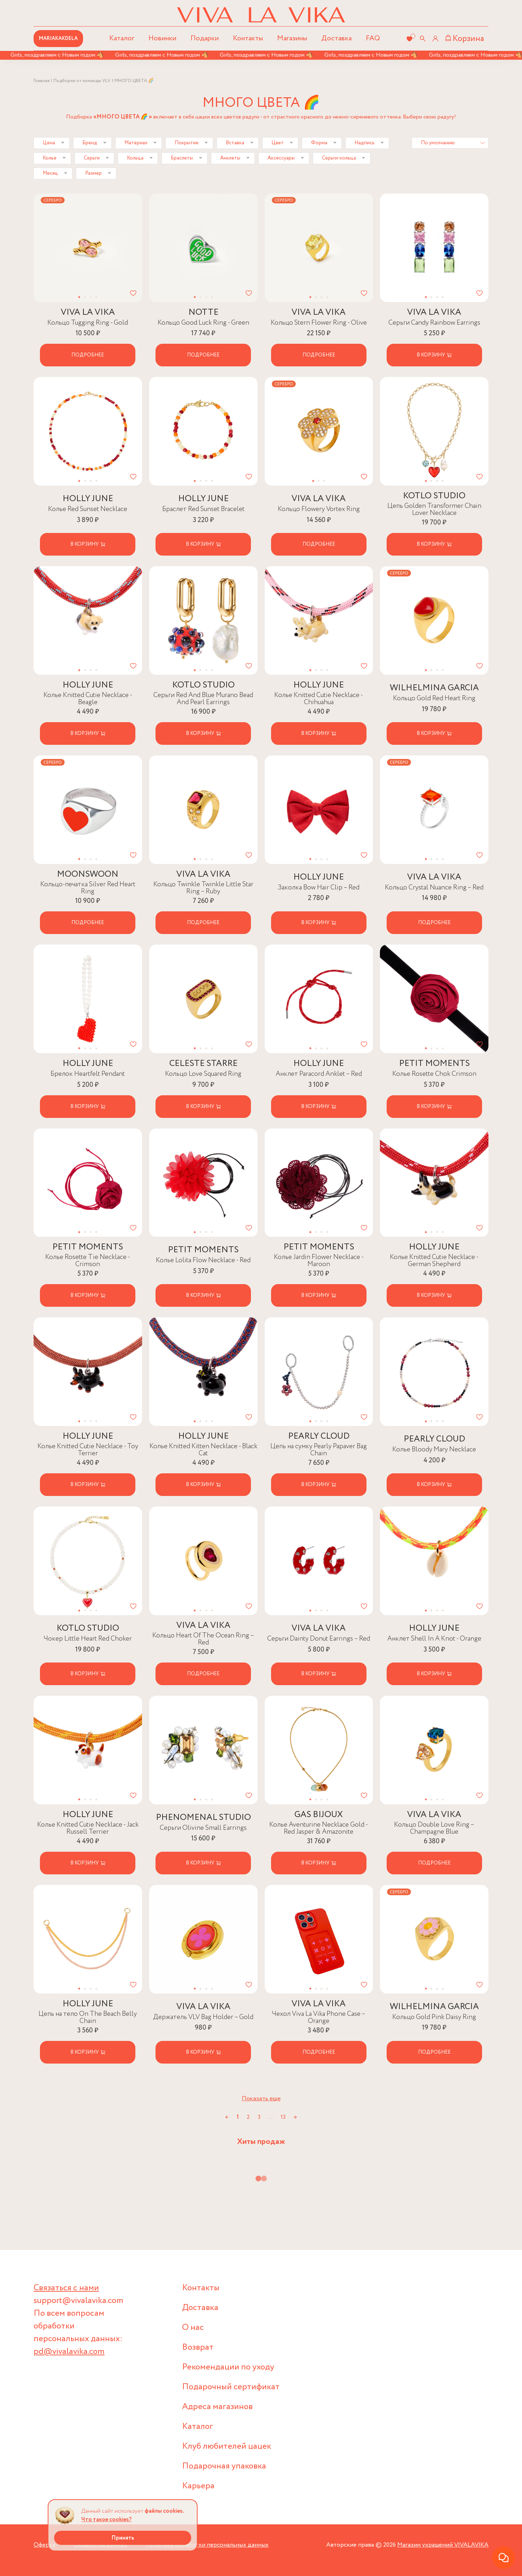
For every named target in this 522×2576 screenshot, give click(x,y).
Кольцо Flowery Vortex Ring (319, 509)
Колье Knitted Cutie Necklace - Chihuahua (318, 698)
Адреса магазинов (217, 2407)
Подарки (204, 38)
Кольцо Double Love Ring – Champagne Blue (434, 1828)
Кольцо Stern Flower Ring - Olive (319, 322)
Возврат (197, 2347)
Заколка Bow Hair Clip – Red (318, 887)
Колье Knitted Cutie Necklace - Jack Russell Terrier (88, 1828)
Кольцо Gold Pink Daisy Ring (434, 2017)
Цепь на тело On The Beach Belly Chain (88, 2017)
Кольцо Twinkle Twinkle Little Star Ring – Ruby (203, 888)
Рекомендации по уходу (228, 2367)
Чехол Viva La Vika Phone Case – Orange (318, 2017)
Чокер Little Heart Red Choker (88, 1638)
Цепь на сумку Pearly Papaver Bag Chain (318, 1449)
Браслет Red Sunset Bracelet (203, 509)
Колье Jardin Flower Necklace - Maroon (319, 1260)
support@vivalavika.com (78, 2300)
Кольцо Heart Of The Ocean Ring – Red (203, 1639)
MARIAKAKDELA (58, 38)
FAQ (373, 38)
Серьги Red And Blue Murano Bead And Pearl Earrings (203, 698)
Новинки (162, 38)
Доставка (336, 38)
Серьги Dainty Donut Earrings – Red (318, 1638)
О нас (193, 2327)
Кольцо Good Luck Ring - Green (203, 322)
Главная (41, 80)
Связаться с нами (66, 2288)
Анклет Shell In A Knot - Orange (434, 1638)
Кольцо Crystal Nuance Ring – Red (434, 887)
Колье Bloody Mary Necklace (434, 1449)
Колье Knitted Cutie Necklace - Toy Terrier (87, 1449)
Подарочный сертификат (231, 2387)
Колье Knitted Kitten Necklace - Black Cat (203, 1449)
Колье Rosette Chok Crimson (434, 1074)
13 (283, 2117)
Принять (122, 2538)
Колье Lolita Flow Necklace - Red (203, 1260)
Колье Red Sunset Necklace (87, 509)
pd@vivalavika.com (69, 2351)
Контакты (248, 38)
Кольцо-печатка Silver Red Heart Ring (87, 888)
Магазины (292, 38)
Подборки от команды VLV (82, 80)
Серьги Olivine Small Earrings (203, 1828)
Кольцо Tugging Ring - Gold (87, 322)
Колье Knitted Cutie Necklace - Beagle (87, 698)
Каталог (197, 2426)
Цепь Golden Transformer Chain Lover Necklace (434, 509)
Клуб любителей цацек (226, 2446)
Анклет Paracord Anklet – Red (319, 1074)
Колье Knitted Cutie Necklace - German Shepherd (434, 1260)
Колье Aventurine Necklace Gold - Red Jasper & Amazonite (318, 1828)
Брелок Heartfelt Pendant (88, 1074)
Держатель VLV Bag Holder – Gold (203, 2017)
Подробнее (87, 355)
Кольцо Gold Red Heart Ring (434, 698)
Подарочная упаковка (224, 2466)
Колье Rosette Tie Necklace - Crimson (87, 1260)
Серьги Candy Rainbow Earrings (434, 322)
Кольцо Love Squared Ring (203, 1074)
